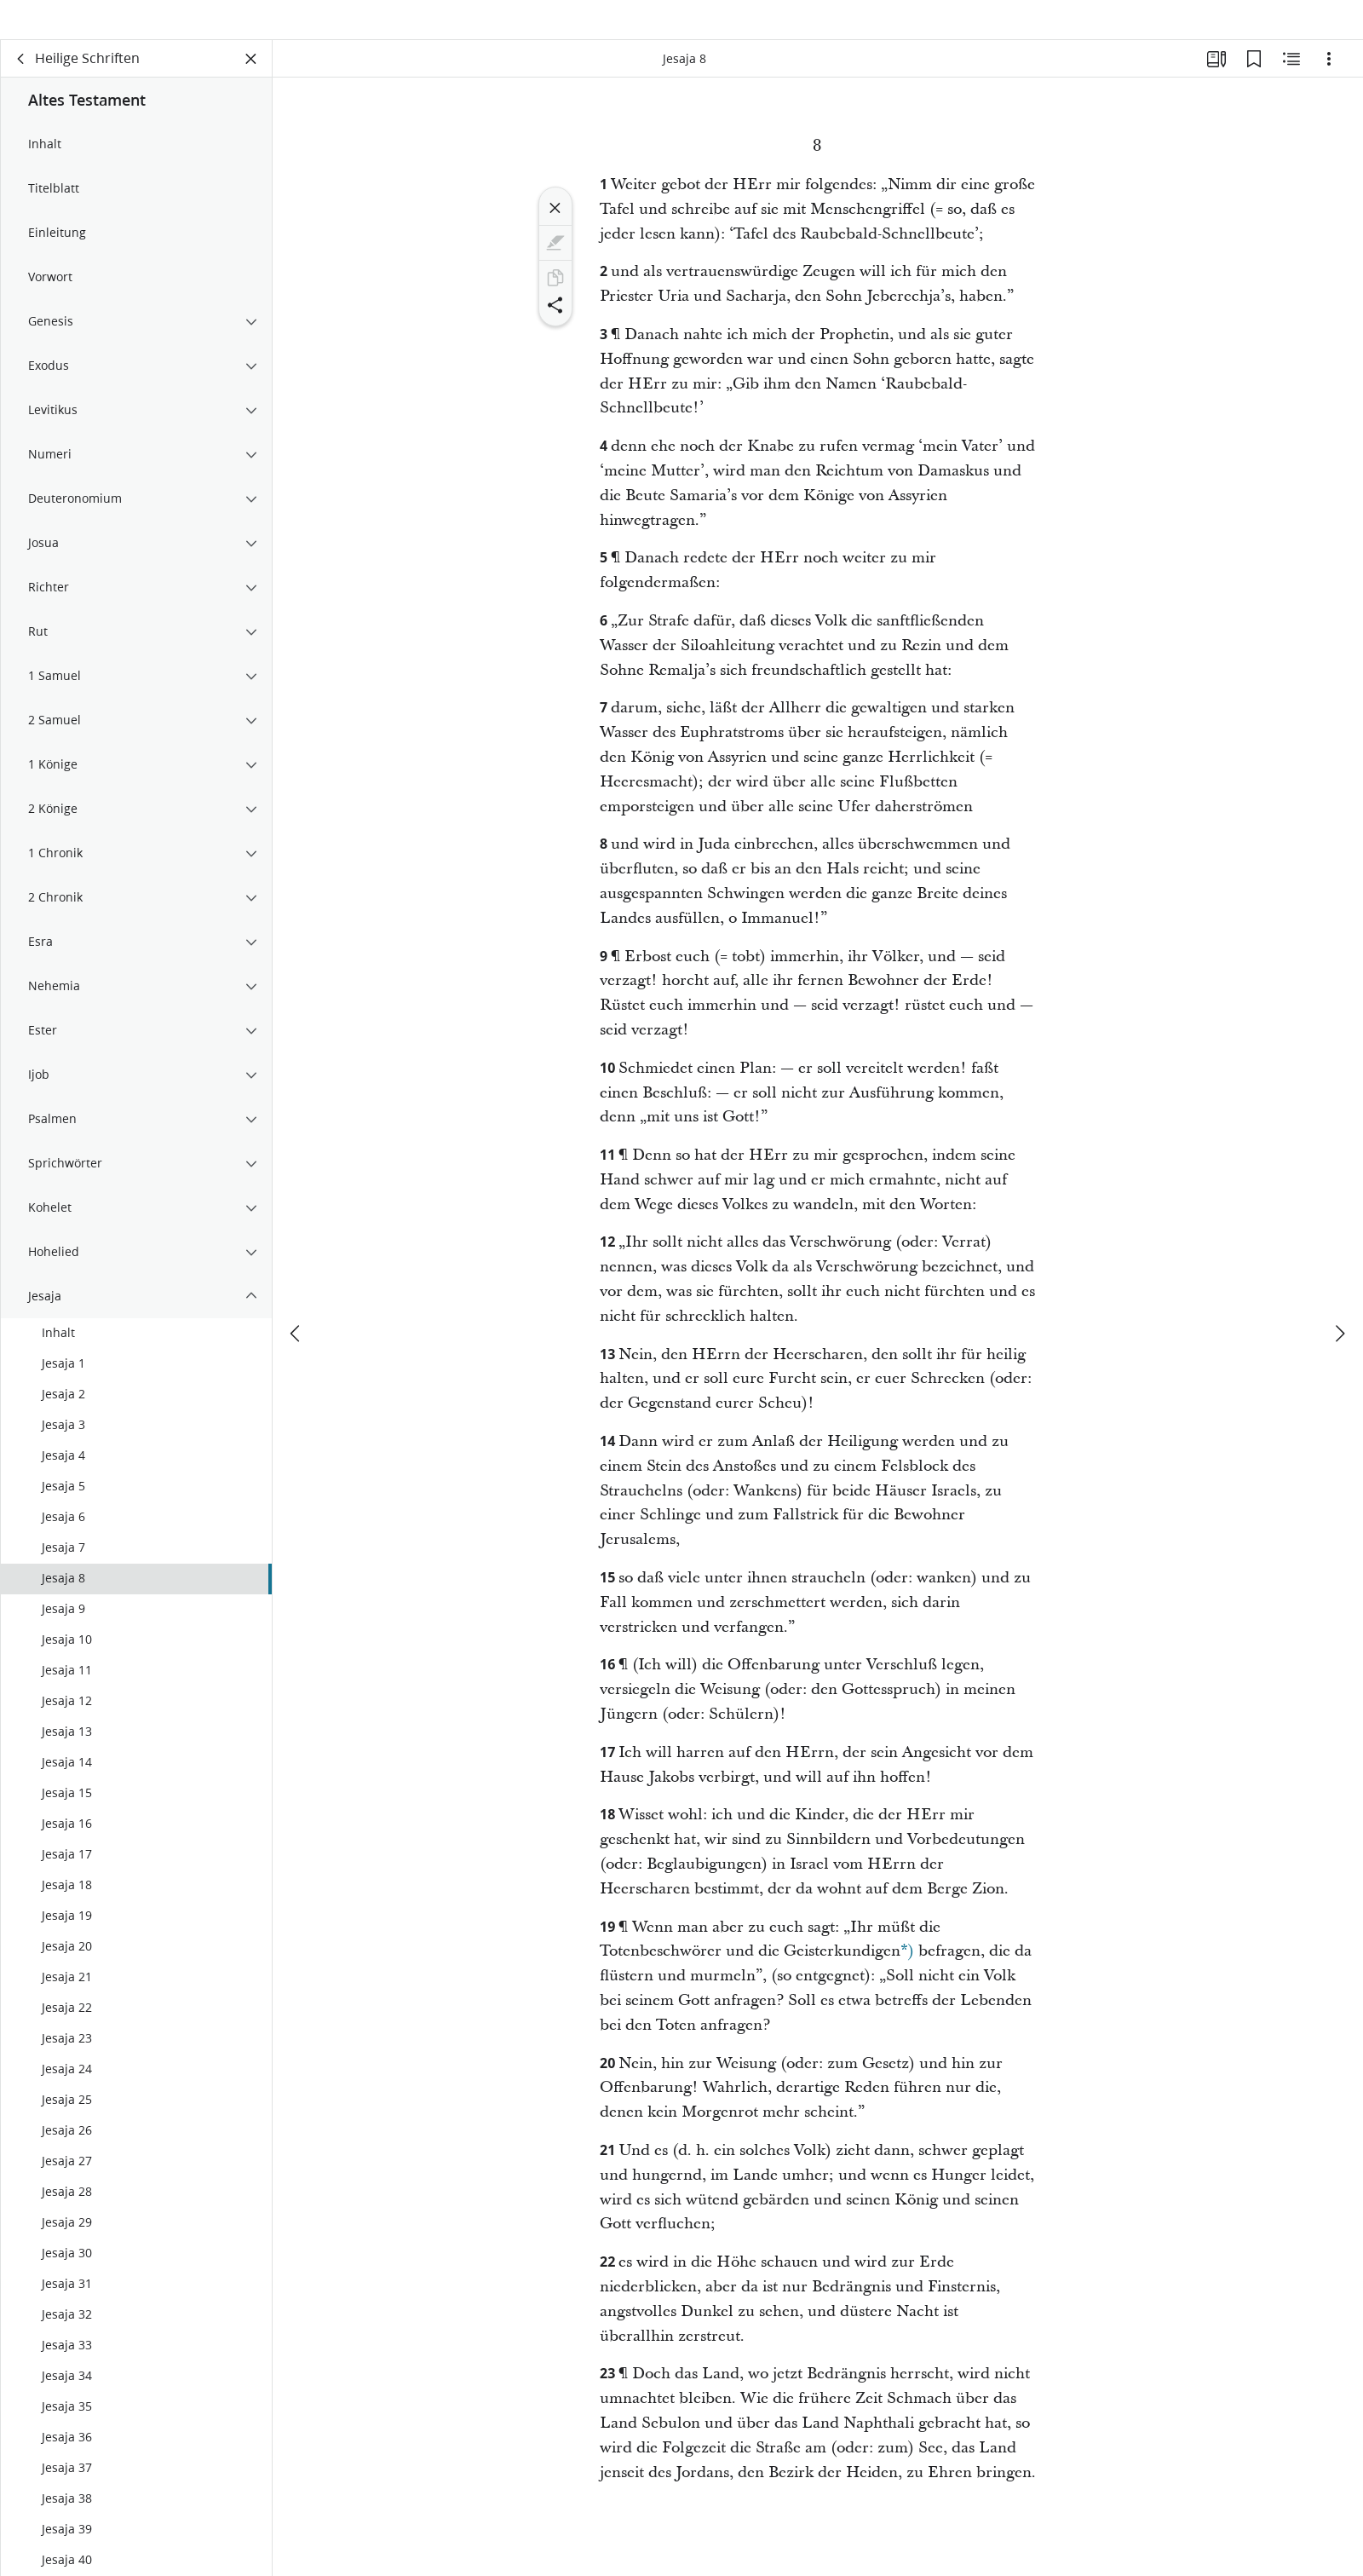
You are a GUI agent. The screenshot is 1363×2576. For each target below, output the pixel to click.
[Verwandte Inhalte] (1291, 82)
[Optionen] (1329, 82)
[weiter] (1339, 1305)
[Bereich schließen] (251, 81)
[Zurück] (21, 81)
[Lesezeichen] (1254, 82)
